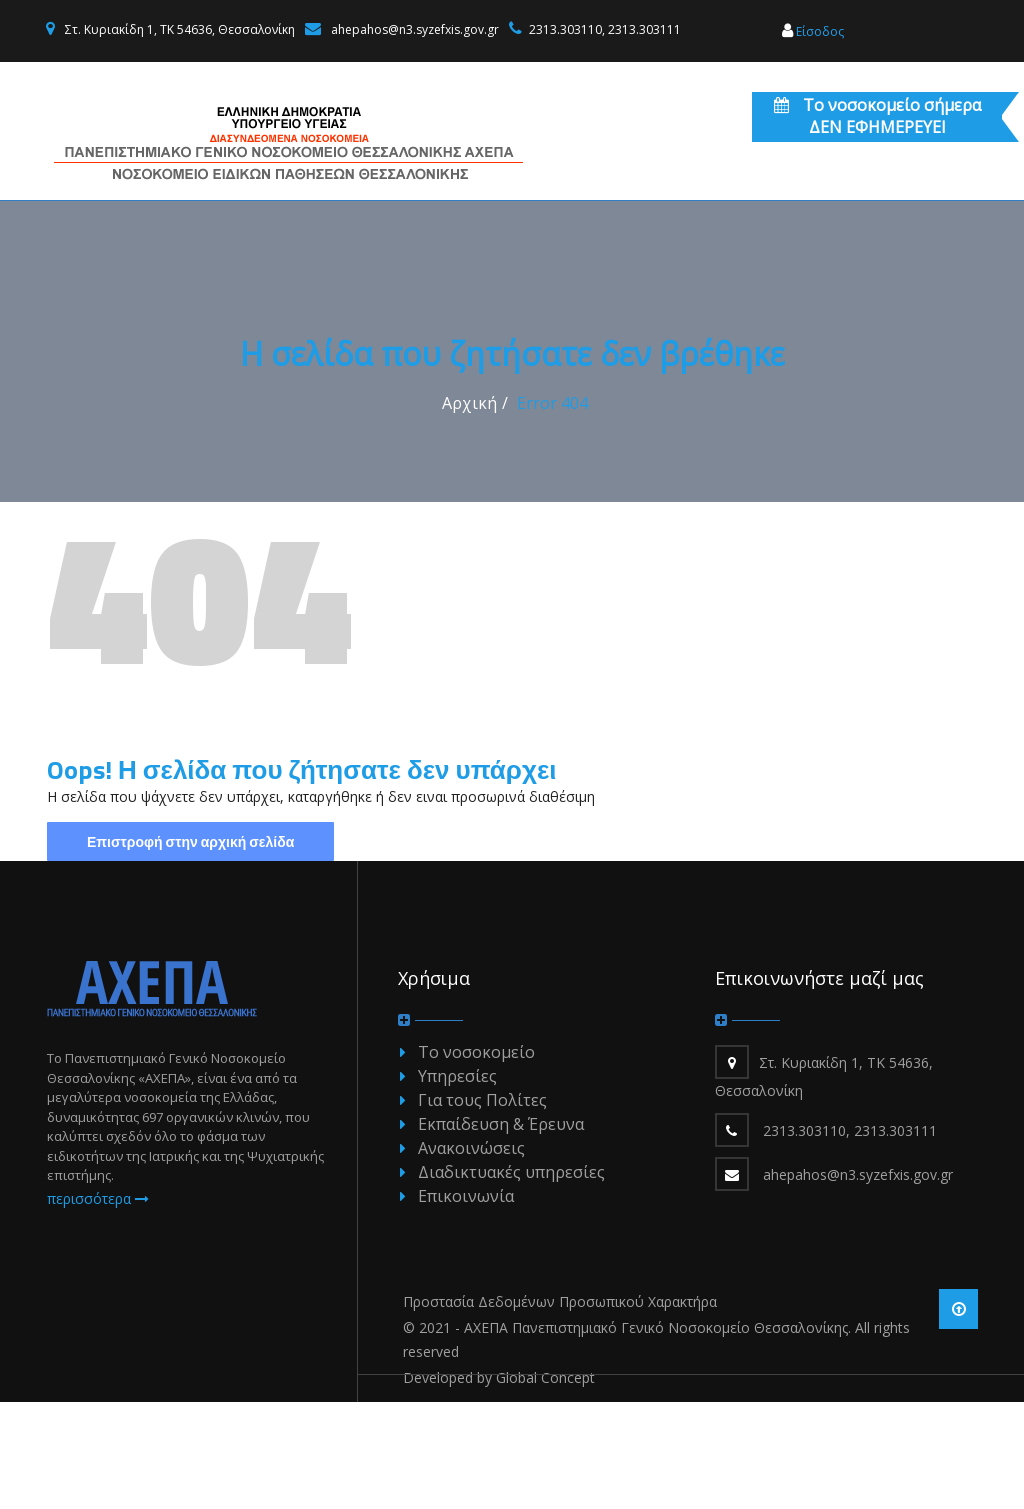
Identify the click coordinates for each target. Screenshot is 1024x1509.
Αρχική (469, 510)
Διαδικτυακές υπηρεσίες (511, 1279)
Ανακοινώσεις (471, 1255)
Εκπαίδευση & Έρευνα (501, 1231)
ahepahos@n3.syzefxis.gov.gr (415, 29)
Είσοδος (813, 31)
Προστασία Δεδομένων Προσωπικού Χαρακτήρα (560, 1408)
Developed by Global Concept (499, 1484)
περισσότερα (98, 1305)
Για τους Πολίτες (482, 1207)
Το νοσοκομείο (476, 1159)
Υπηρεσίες (457, 1183)
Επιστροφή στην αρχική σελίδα (190, 948)
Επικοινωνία (466, 1303)
